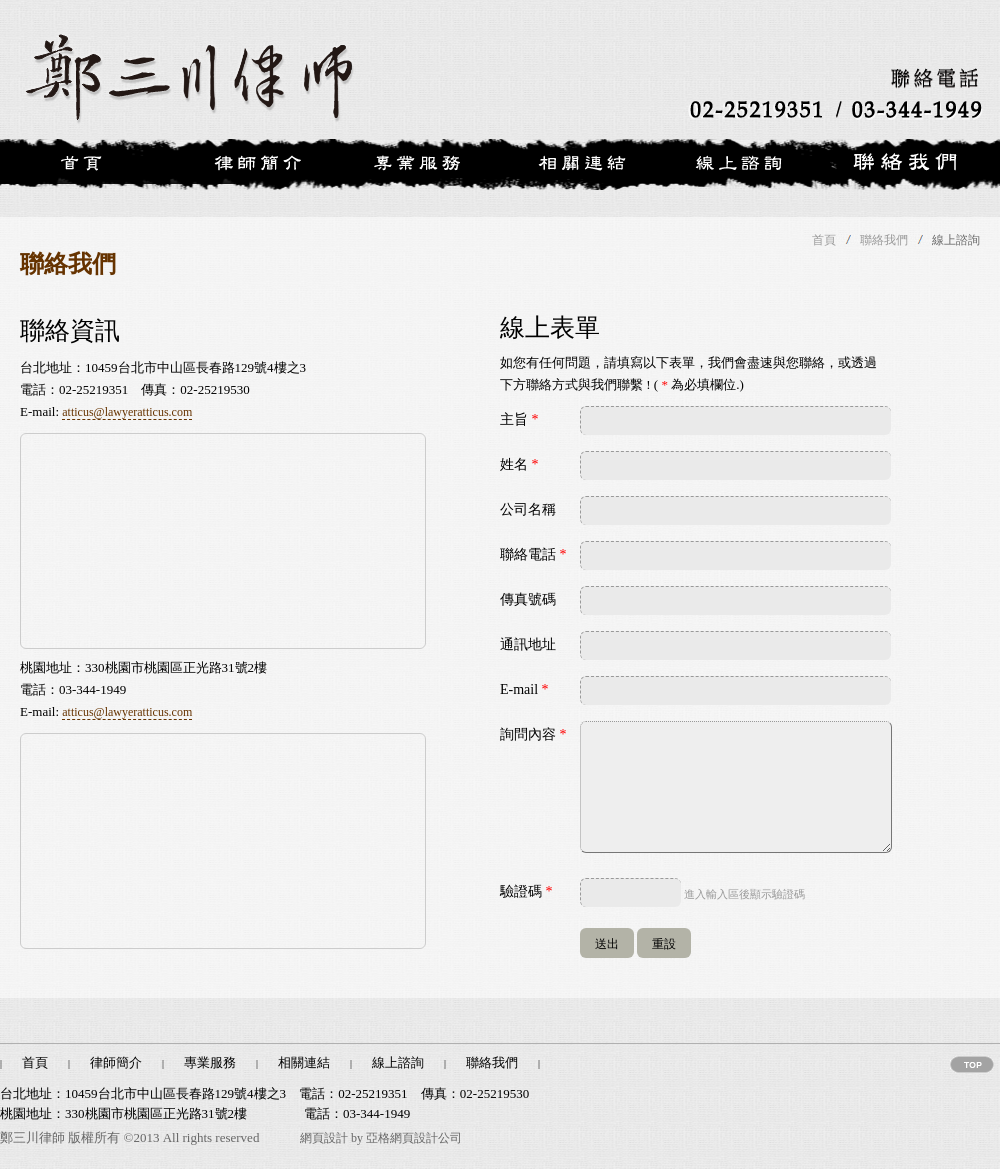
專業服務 (210, 1062)
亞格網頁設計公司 (414, 1138)
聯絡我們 (884, 240)
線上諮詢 (398, 1062)
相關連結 (304, 1062)
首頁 (824, 240)
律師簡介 (116, 1062)
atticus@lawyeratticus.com (127, 412)
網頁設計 (324, 1138)
